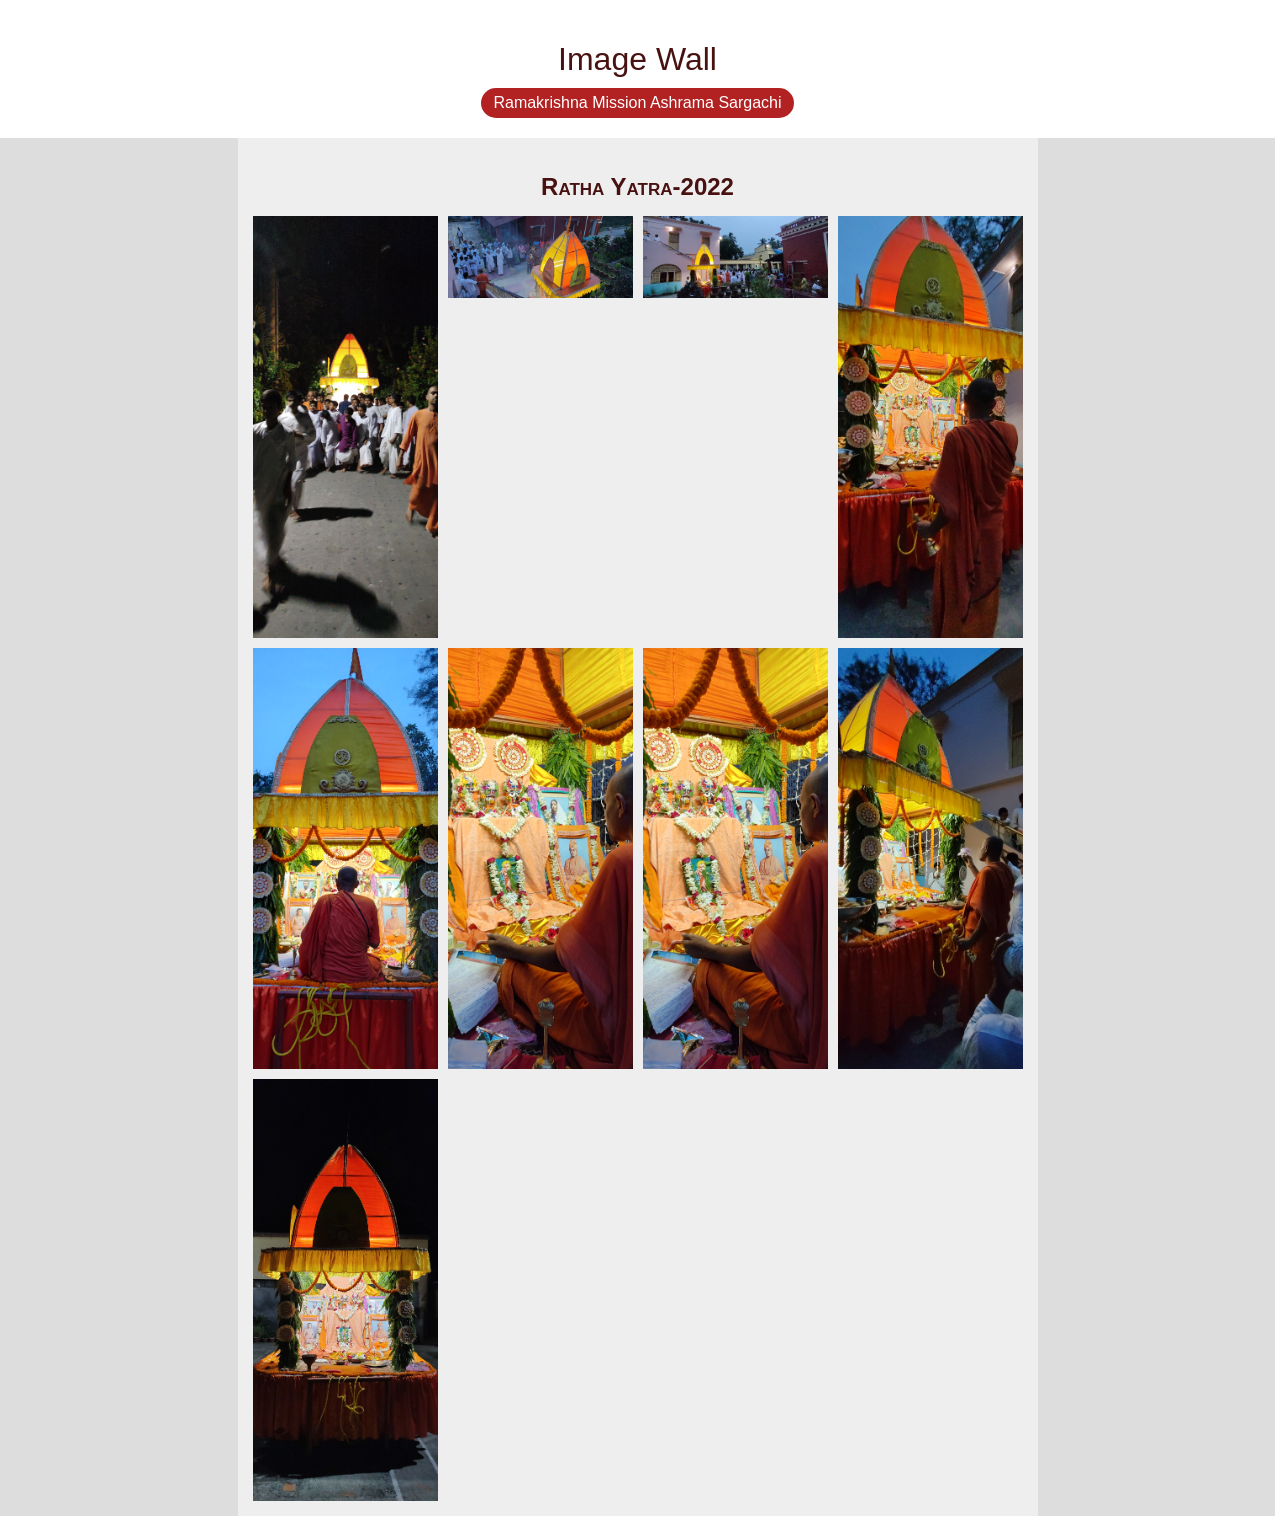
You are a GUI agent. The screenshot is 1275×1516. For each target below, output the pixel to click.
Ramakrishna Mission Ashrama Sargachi (637, 102)
